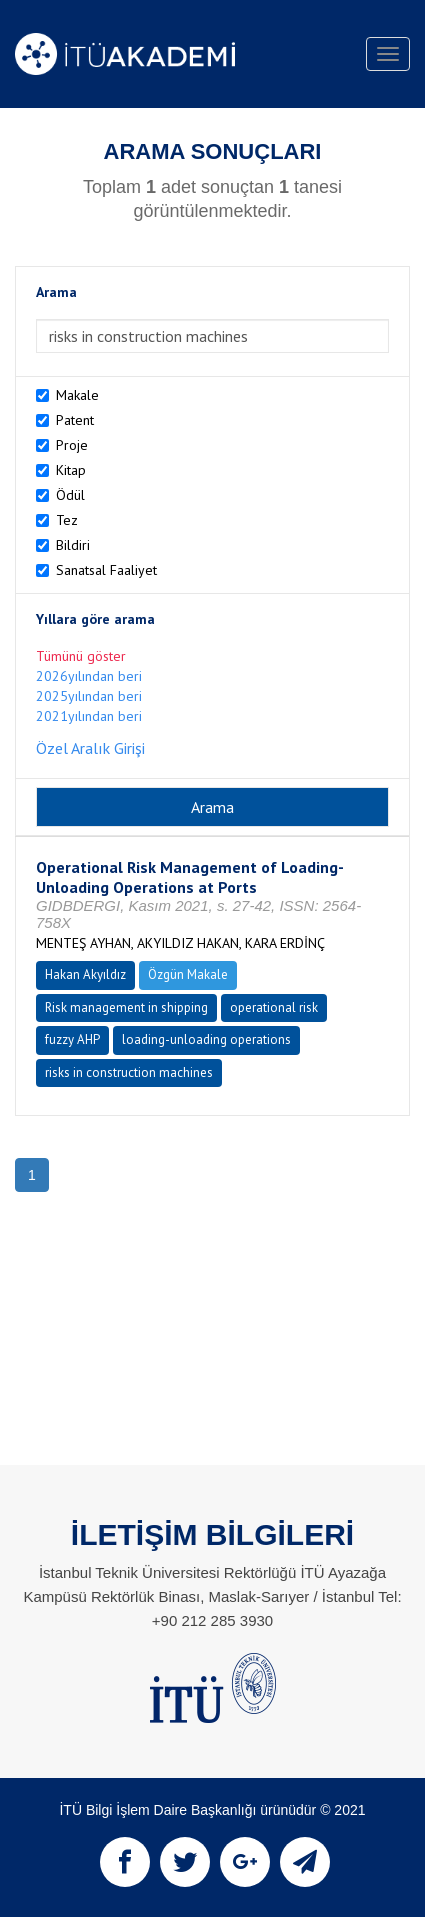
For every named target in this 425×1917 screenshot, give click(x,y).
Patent (75, 420)
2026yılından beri (89, 676)
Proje (72, 445)
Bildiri (73, 545)
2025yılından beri (89, 696)
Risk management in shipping (126, 1007)
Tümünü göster (81, 656)
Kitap (71, 470)
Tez (67, 520)
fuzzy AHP (72, 1039)
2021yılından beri (89, 716)
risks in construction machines (129, 1072)
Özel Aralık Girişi (90, 748)
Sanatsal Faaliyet (106, 570)
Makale (77, 395)
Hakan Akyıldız (85, 974)
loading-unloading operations (206, 1039)
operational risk (274, 1007)
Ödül (70, 495)
